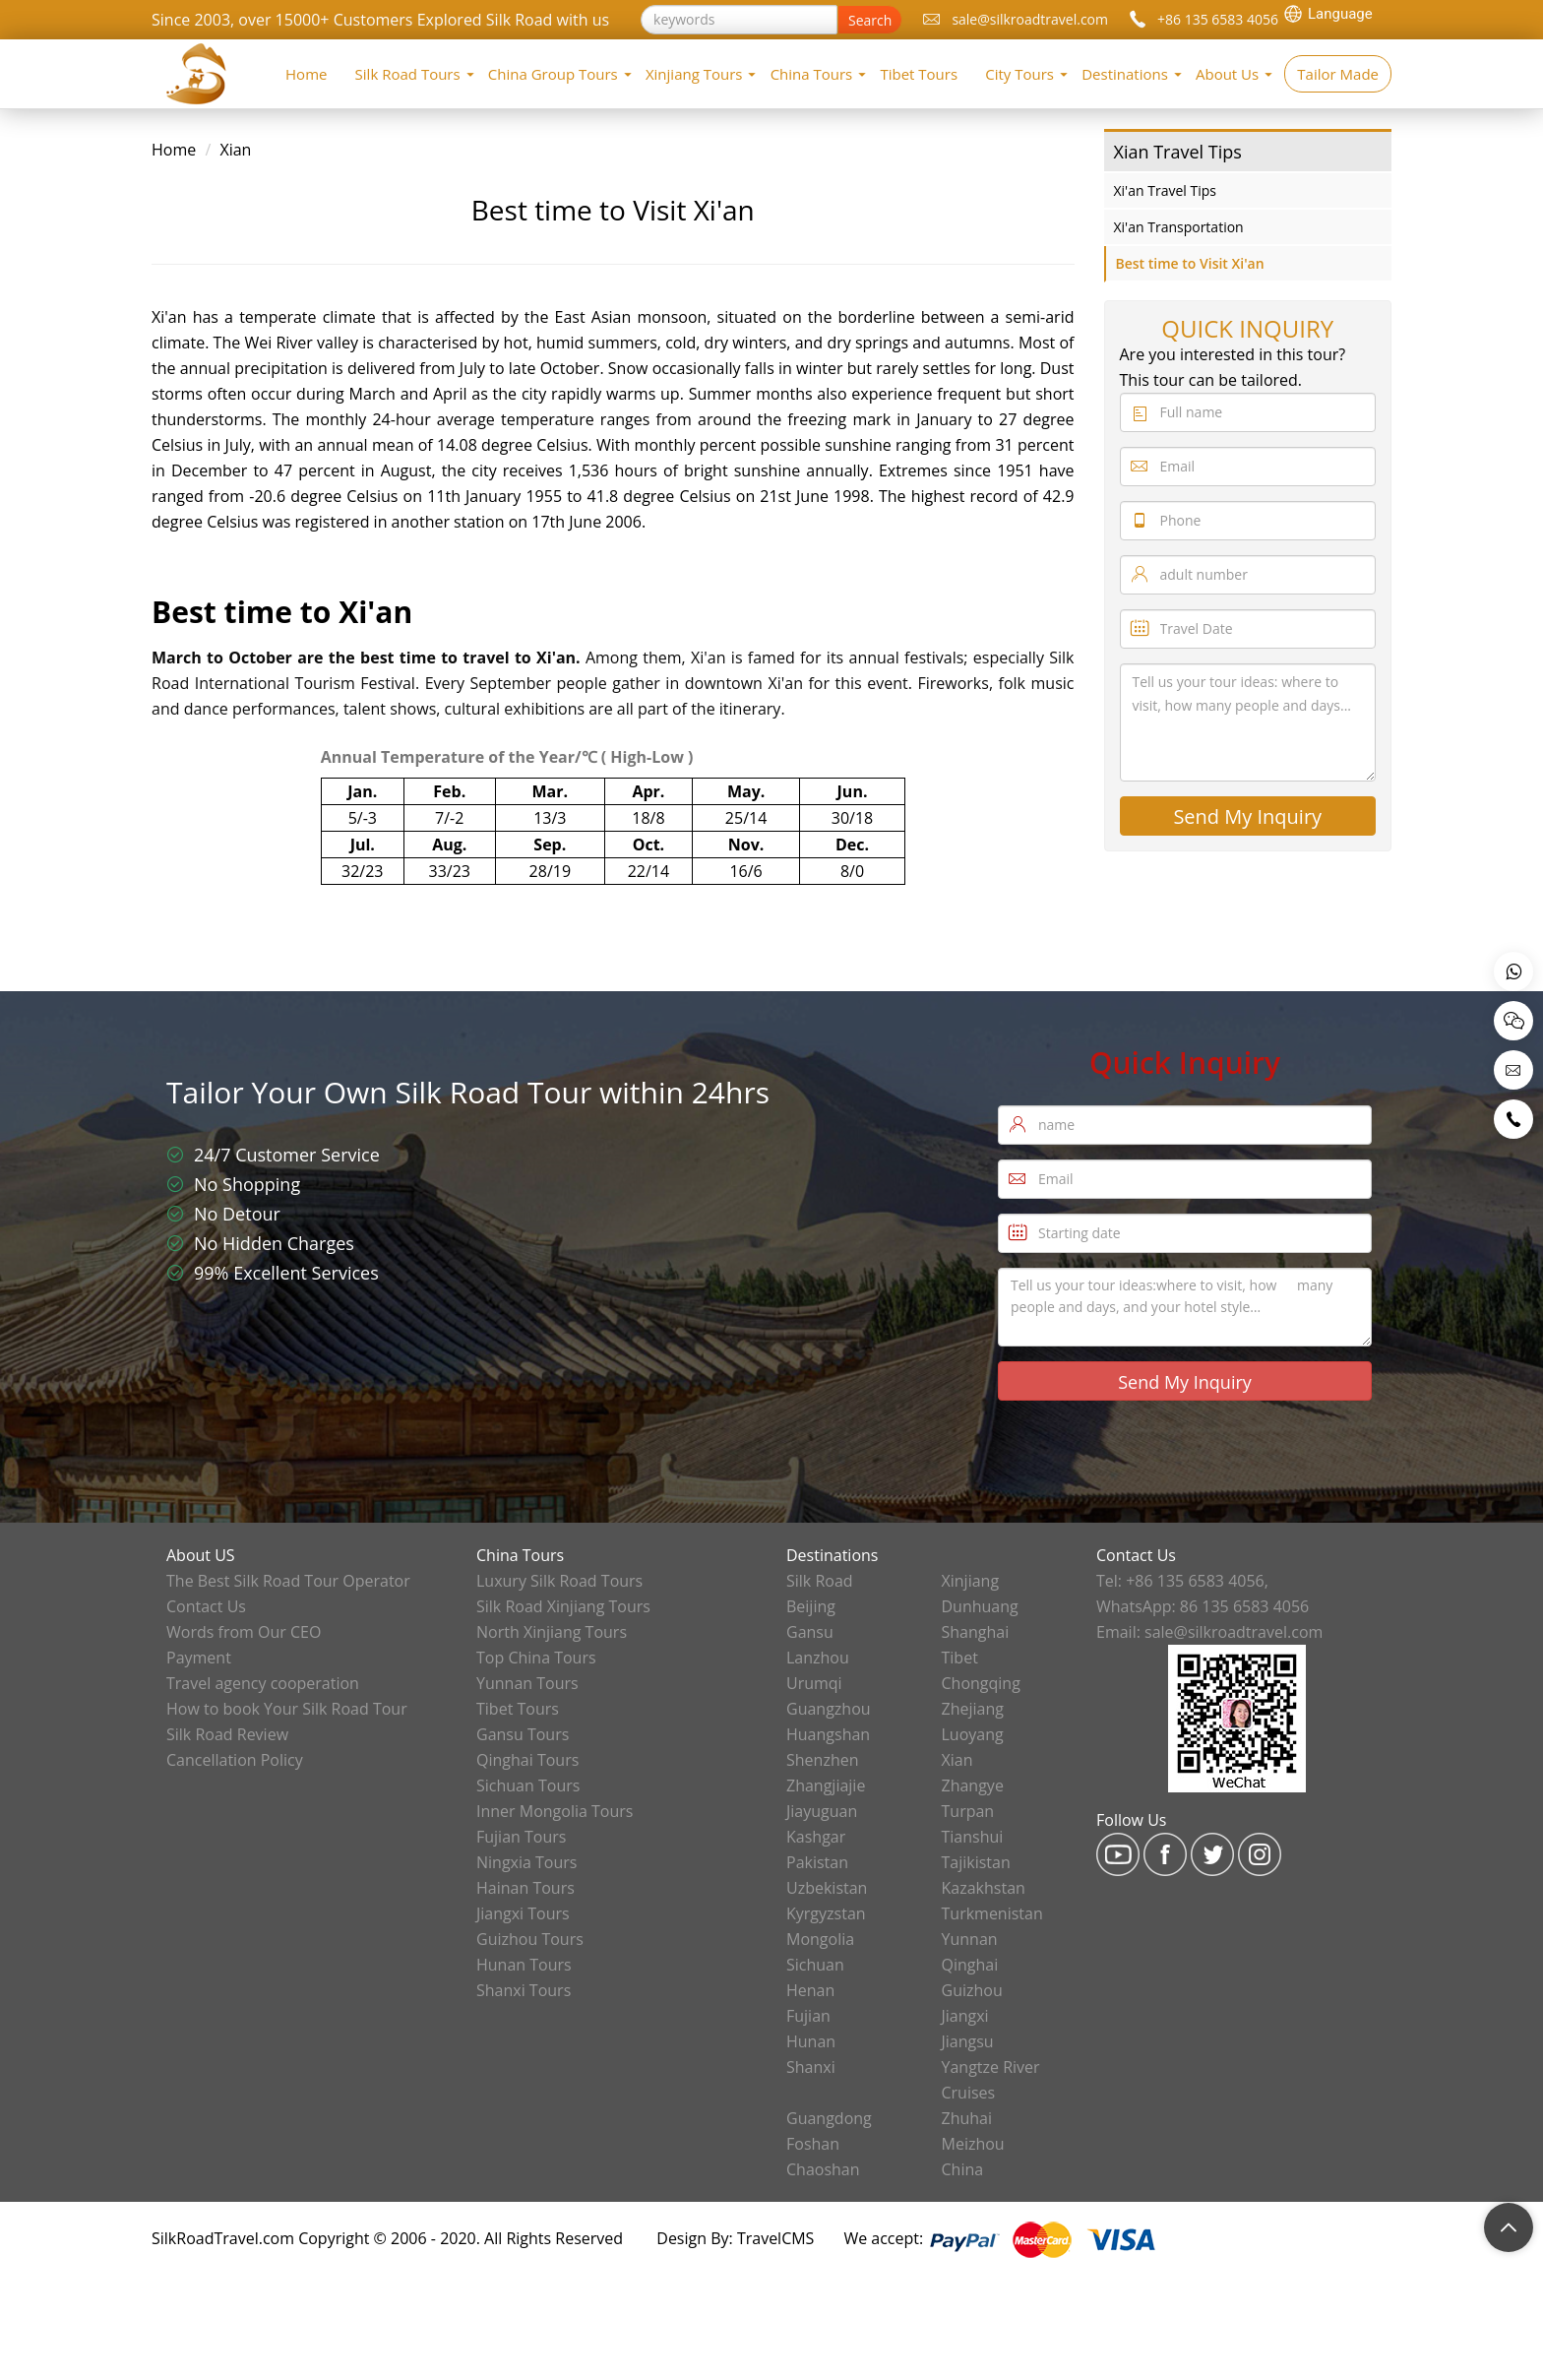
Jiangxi (965, 2016)
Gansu (809, 1632)
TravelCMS (776, 2238)
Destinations (1124, 74)
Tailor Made (1338, 74)
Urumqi (814, 1683)
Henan (810, 1990)
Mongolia (820, 1939)
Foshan (812, 2144)
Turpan (968, 1811)
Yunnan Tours (527, 1683)
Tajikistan (976, 1862)
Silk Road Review (227, 1734)
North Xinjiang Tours (551, 1632)
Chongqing (981, 1683)
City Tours (1019, 74)
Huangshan (828, 1734)
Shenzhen (822, 1760)
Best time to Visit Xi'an (1190, 263)
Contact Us (206, 1606)
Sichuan (815, 1964)
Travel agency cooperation (262, 1683)
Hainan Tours (525, 1888)
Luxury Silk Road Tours (559, 1581)
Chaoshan (823, 2169)
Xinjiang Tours (694, 74)
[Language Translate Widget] (1337, 14)
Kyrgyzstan (826, 1913)
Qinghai (970, 1964)
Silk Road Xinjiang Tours (563, 1606)
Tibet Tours (918, 74)
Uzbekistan (826, 1888)
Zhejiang (973, 1709)
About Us (1227, 74)
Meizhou (973, 2144)
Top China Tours (536, 1657)
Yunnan (970, 1939)
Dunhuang (980, 1606)
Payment (198, 1657)
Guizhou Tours (530, 1939)
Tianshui (973, 1837)
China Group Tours (553, 74)
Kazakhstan (983, 1888)
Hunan (810, 2041)
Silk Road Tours (408, 74)
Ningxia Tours (526, 1862)
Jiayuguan (821, 1811)
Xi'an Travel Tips (1165, 190)
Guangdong (829, 2118)
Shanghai (976, 1632)
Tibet (960, 1657)
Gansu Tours (522, 1734)
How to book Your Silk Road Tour (286, 1709)
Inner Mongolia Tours (554, 1811)
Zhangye (973, 1785)
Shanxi (810, 2067)
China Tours (812, 74)
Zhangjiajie (825, 1785)
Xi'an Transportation (1179, 227)
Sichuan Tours (528, 1785)
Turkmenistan (992, 1913)
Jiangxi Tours (523, 1913)
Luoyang (973, 1734)
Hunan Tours (524, 1964)
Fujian (808, 2016)
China (963, 2169)
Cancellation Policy (234, 1760)
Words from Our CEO (243, 1632)
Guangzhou (828, 1709)
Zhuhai (967, 2118)
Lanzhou (817, 1657)
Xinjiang (971, 1581)
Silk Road (819, 1581)
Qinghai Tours (527, 1760)
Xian (235, 149)
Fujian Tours (521, 1837)
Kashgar (815, 1837)
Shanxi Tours (523, 1990)
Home (306, 74)
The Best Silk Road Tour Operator (288, 1581)
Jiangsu (968, 2041)
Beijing (810, 1606)
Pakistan (817, 1862)
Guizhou (972, 1990)
